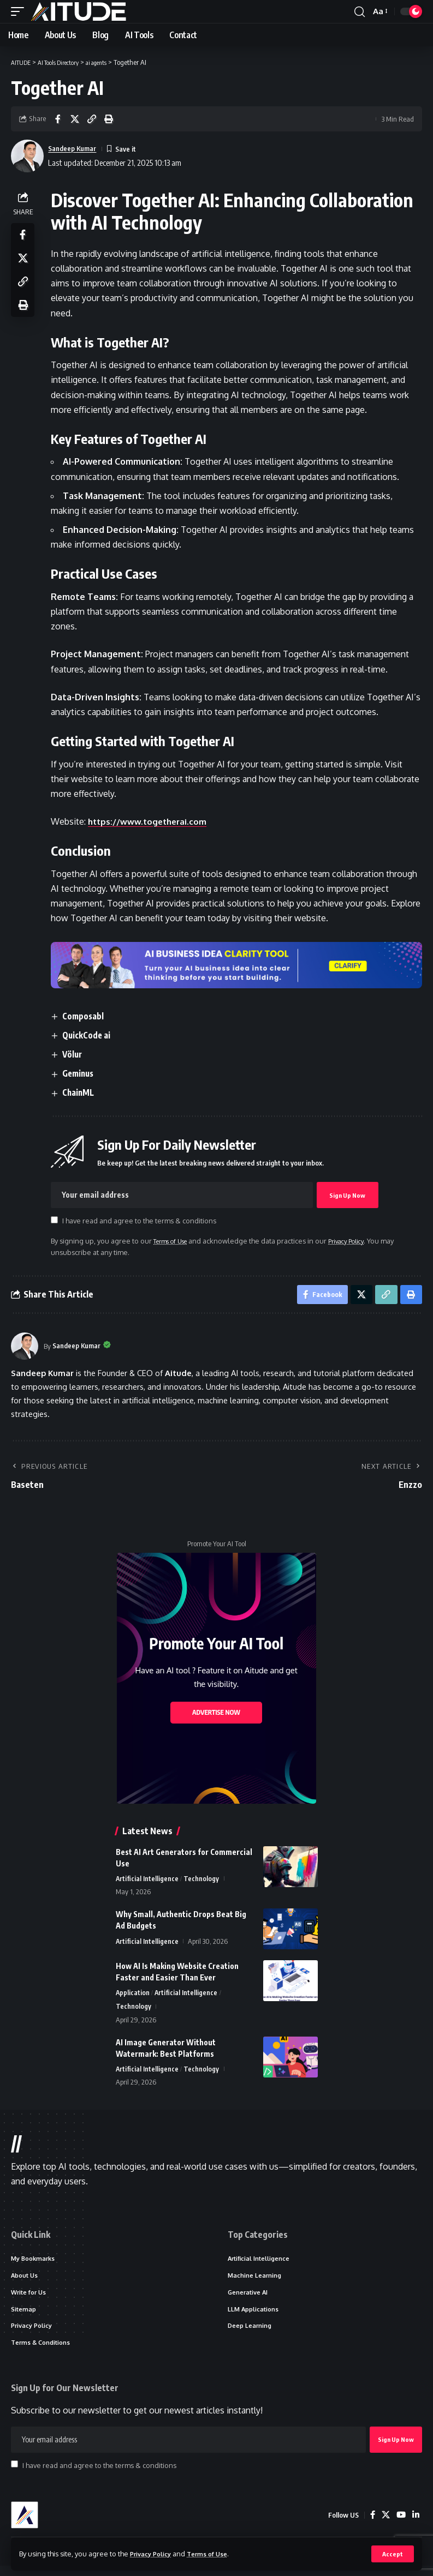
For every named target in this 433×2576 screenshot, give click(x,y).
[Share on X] (74, 119)
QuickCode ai (90, 1034)
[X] (384, 2525)
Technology (202, 1881)
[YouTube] (400, 2525)
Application (133, 1996)
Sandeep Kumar (76, 148)
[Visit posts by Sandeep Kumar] (24, 1348)
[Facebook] (370, 2525)
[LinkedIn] (415, 2525)
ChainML (82, 1092)
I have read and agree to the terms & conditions (142, 1220)
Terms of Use (216, 2553)
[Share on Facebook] (58, 119)
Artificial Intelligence (147, 1881)
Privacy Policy (154, 2553)
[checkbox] (57, 1219)
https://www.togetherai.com (152, 821)
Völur (76, 1053)
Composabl (87, 1015)
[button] (392, 2553)
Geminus (82, 1073)
